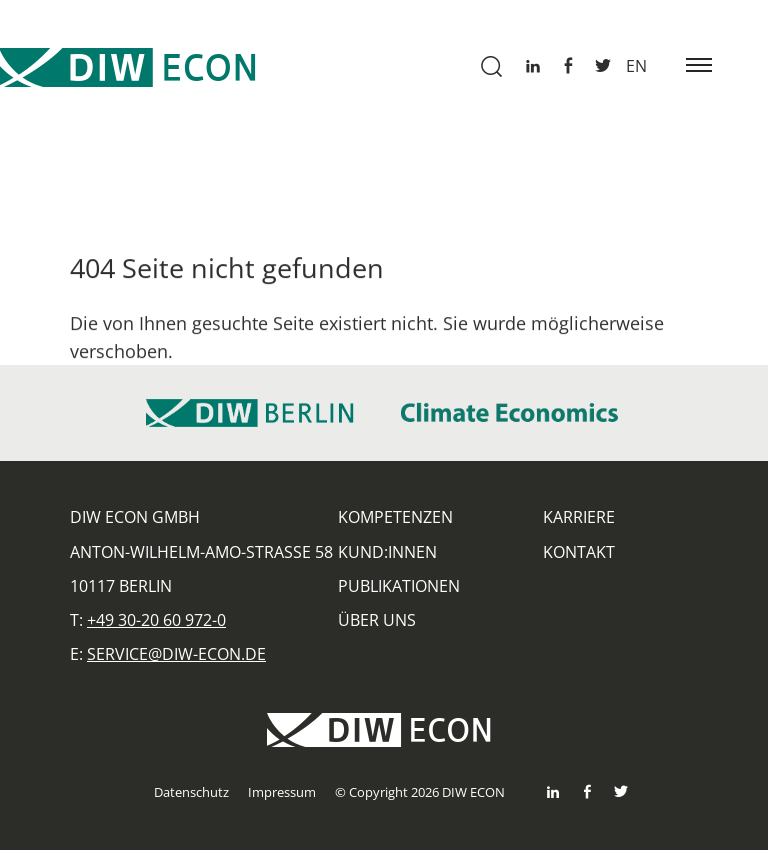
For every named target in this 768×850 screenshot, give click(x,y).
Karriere (579, 517)
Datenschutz (191, 792)
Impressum (282, 792)
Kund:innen (387, 552)
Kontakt (579, 552)
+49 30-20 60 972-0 (156, 620)
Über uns (377, 620)
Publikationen (399, 586)
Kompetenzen (395, 517)
